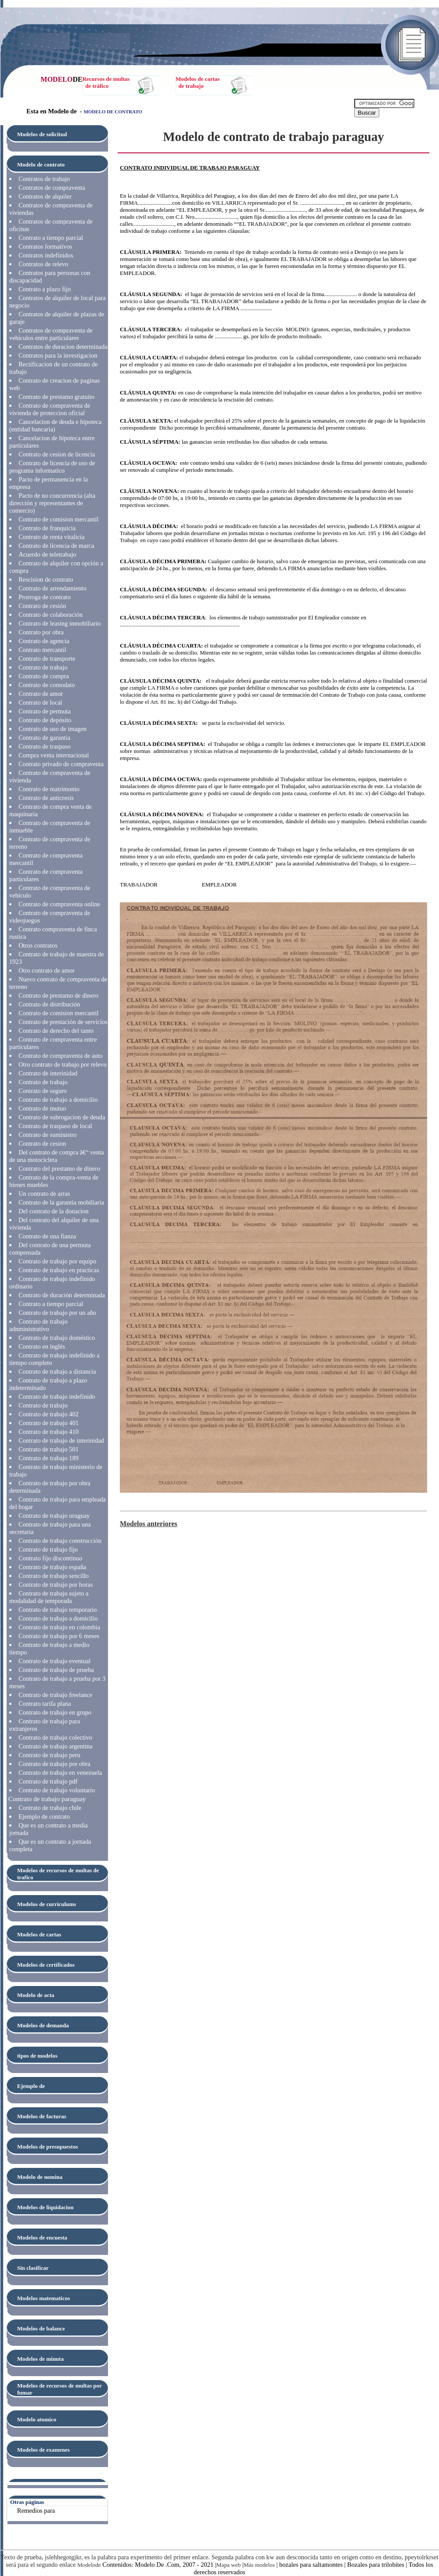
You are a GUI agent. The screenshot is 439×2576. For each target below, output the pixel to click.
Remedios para (36, 2510)
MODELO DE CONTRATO (112, 111)
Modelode (89, 2565)
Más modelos (259, 2565)
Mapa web (228, 2565)
